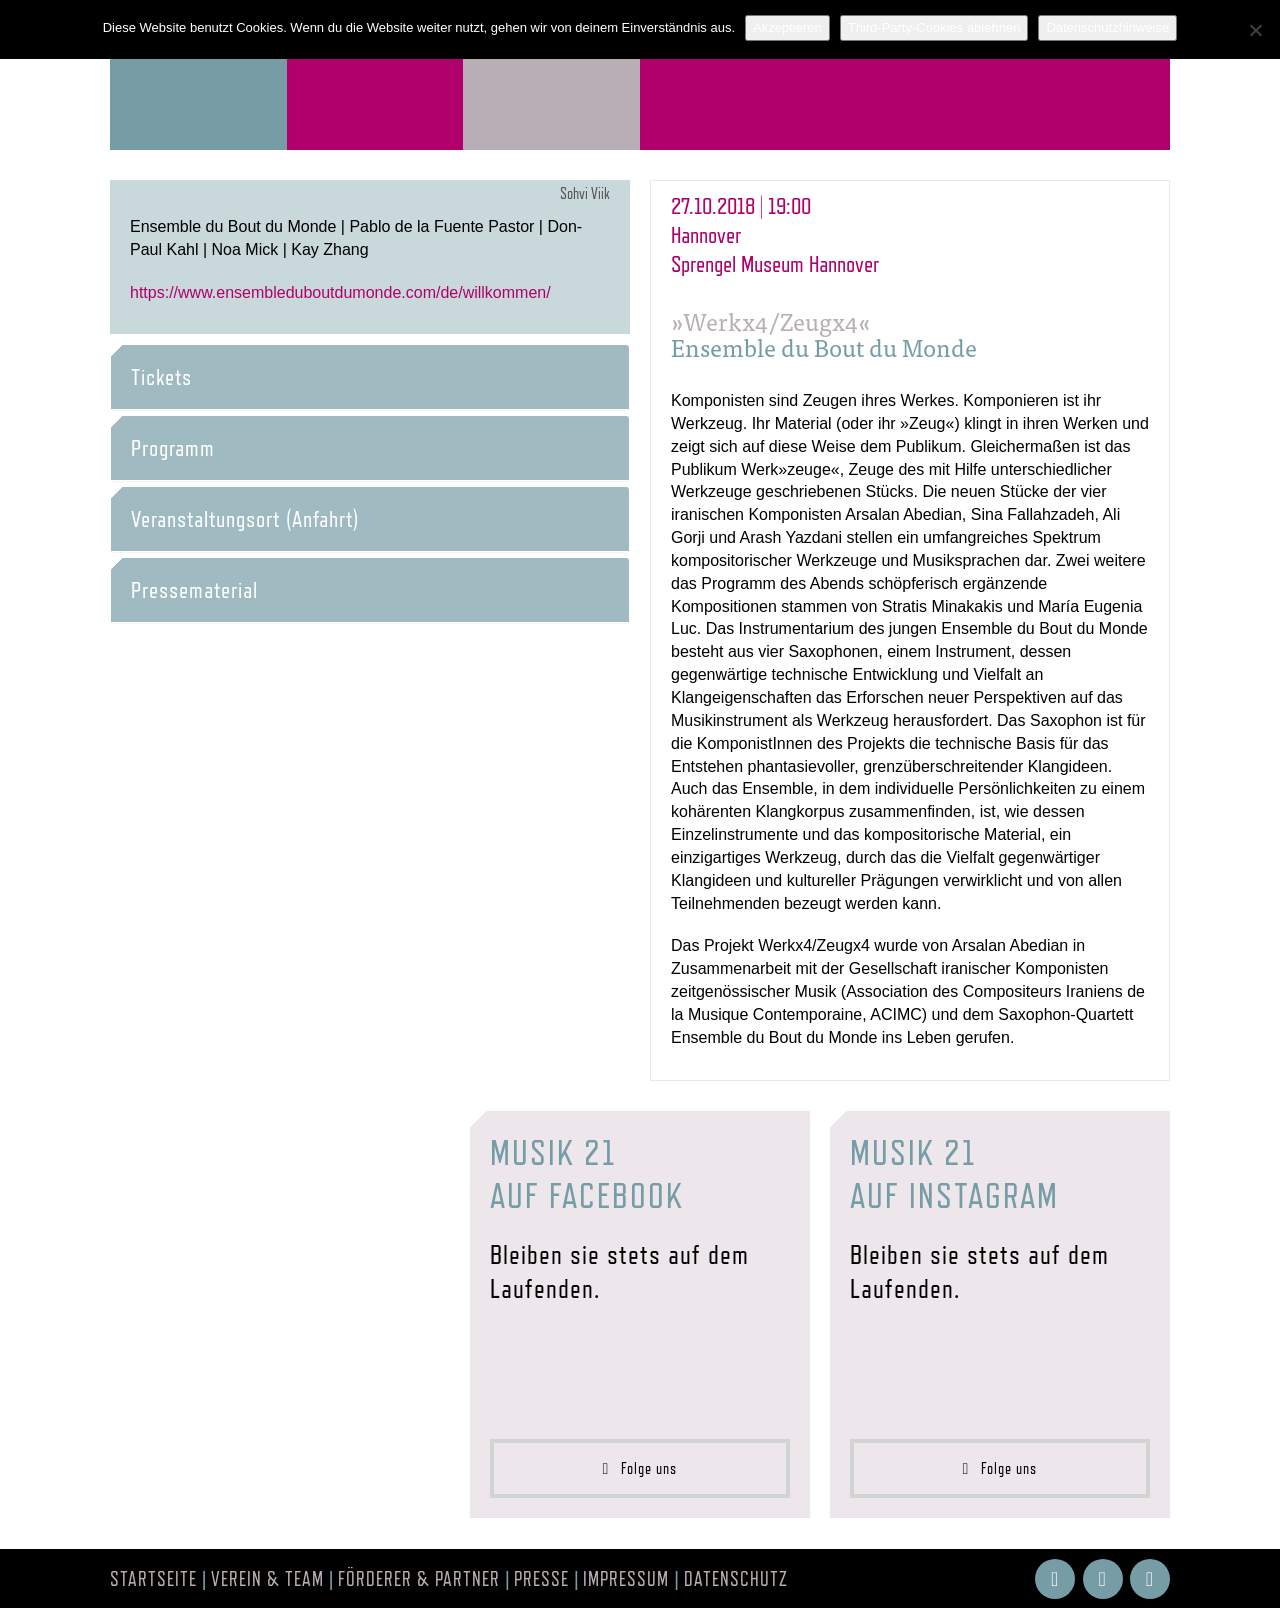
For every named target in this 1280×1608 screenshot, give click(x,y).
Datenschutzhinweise (1107, 27)
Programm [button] (173, 448)
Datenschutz (736, 1579)
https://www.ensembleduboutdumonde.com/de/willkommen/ (340, 292)
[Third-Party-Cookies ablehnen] (1255, 30)
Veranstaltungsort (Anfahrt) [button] (245, 519)
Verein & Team (267, 1579)
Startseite (153, 1579)
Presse (541, 1579)
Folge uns (640, 1468)
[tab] (370, 377)
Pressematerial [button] (194, 590)
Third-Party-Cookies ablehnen (934, 27)
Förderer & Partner (419, 1579)
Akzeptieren (787, 27)
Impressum (626, 1579)
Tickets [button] (161, 377)
